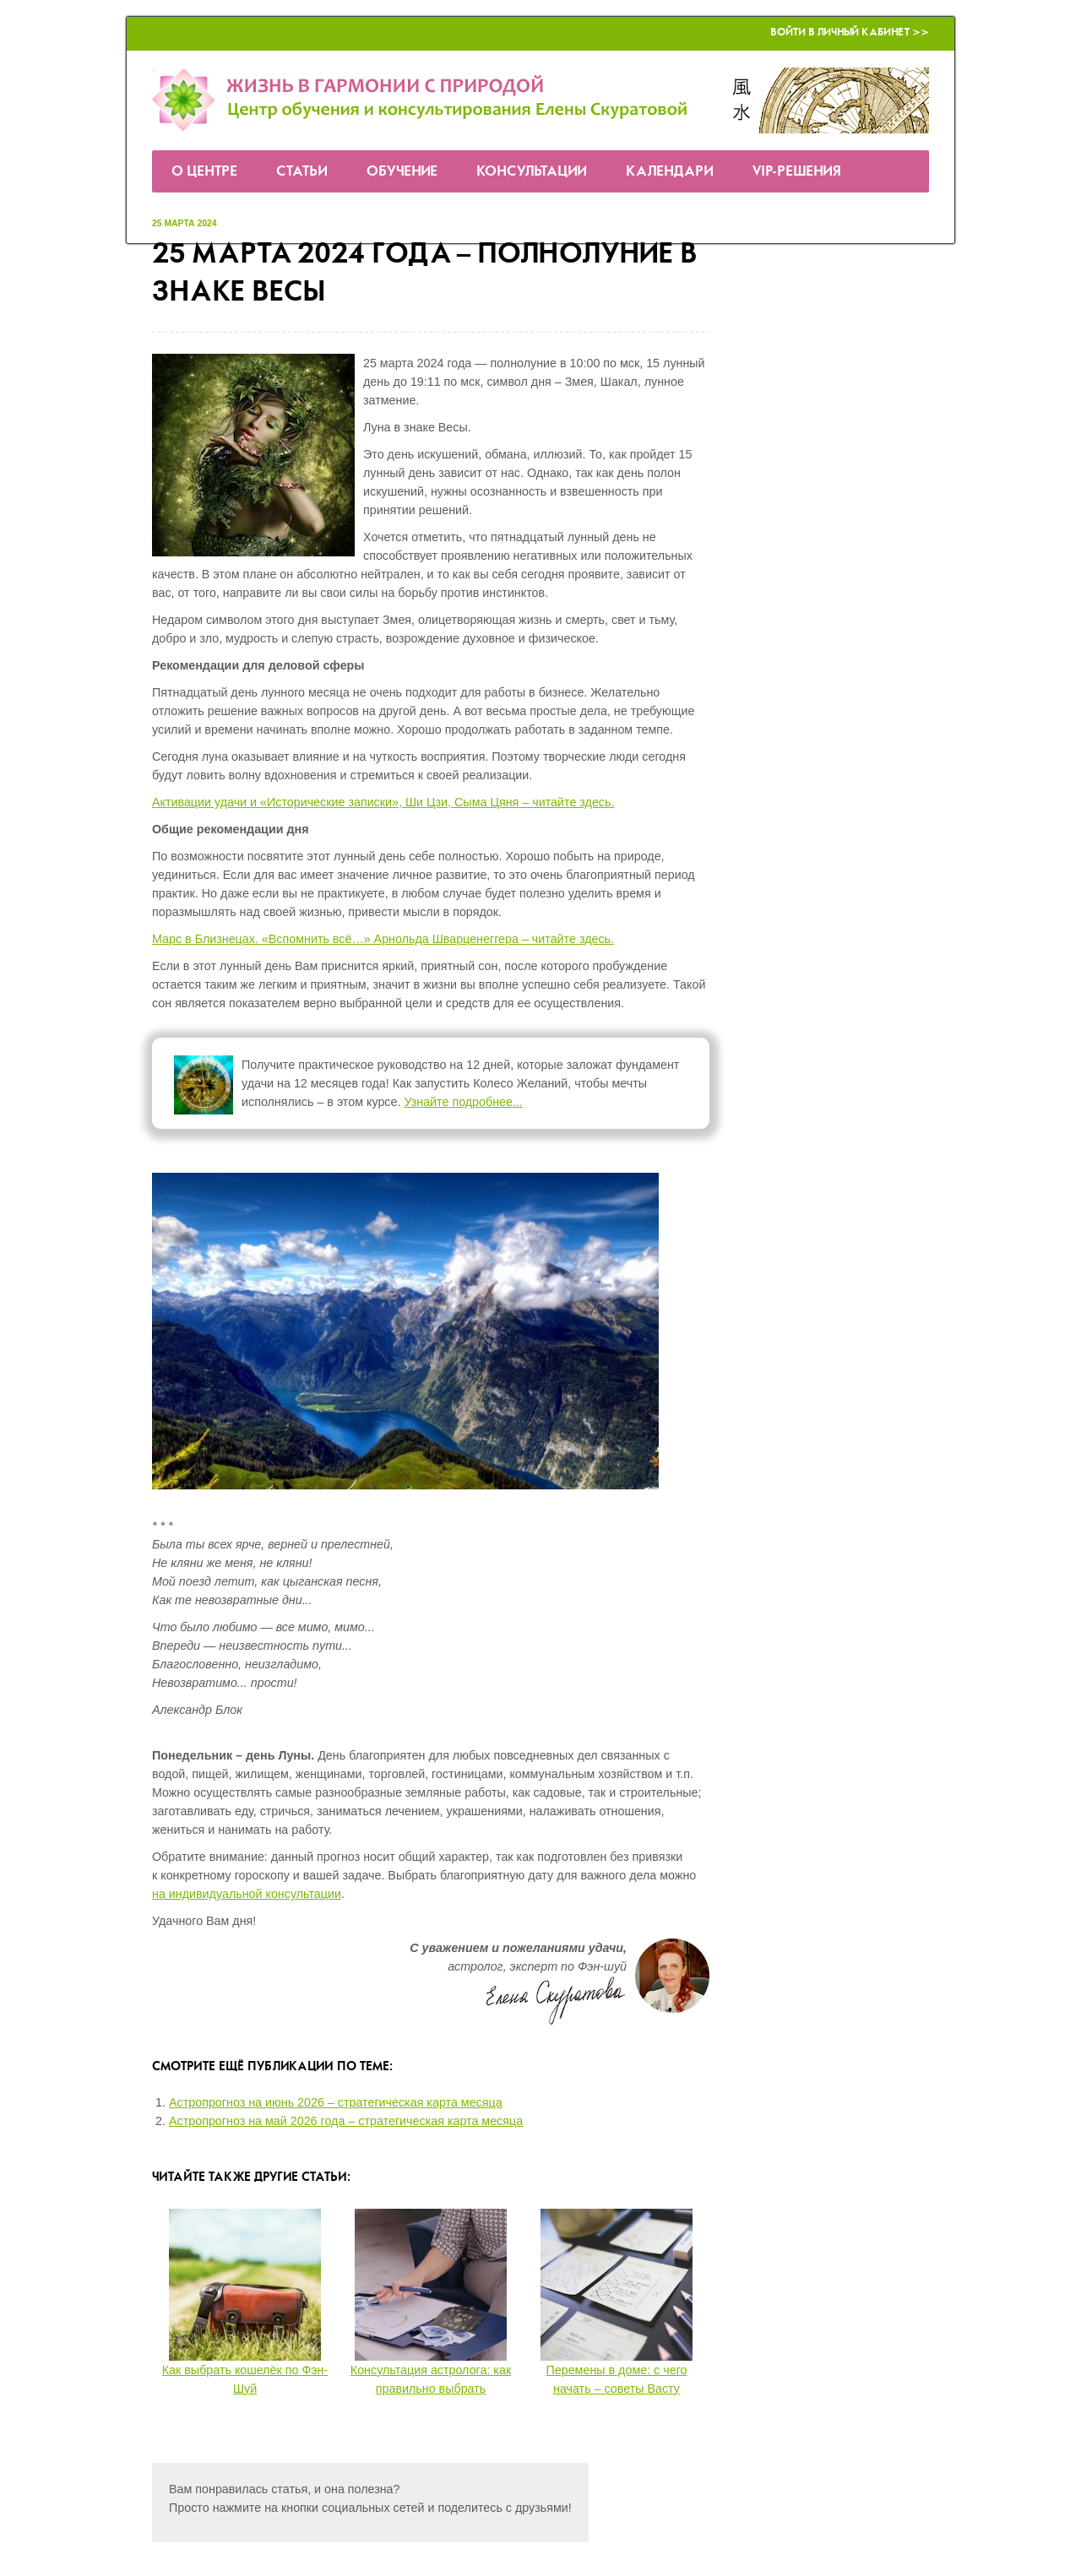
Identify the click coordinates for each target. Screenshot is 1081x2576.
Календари (670, 171)
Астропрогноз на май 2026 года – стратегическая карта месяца (346, 2121)
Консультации (531, 171)
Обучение (402, 171)
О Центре (204, 171)
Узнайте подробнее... (463, 1102)
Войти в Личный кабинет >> (849, 32)
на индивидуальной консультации (246, 1894)
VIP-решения (796, 171)
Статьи (302, 171)
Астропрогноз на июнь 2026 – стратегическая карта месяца (335, 2102)
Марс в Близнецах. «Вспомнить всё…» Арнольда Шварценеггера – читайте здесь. (383, 939)
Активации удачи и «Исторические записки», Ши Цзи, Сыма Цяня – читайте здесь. (383, 802)
